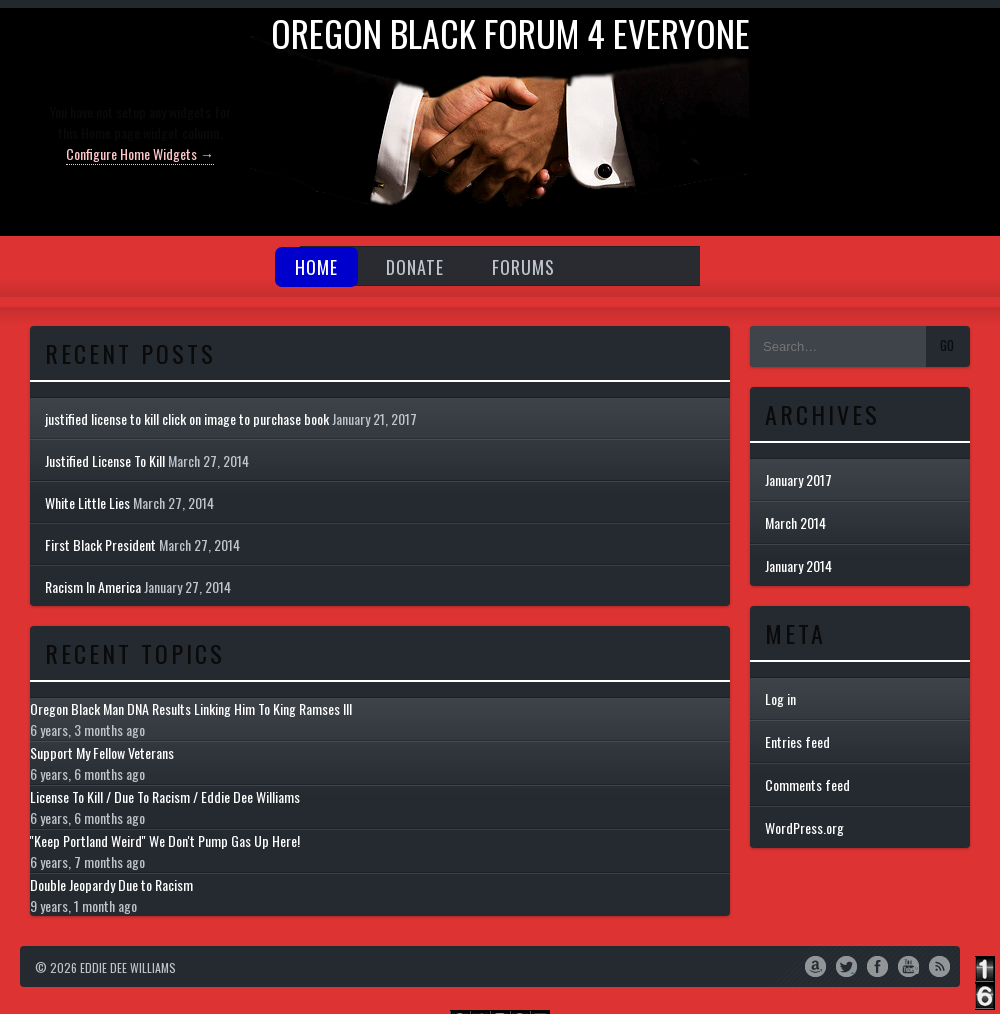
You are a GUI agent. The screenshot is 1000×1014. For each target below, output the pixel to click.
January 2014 (798, 565)
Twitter (846, 965)
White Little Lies (87, 502)
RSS (939, 965)
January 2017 (798, 479)
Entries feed (797, 741)
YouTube (908, 965)
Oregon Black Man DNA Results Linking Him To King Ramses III (191, 708)
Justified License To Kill (105, 460)
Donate (415, 267)
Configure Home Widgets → (140, 153)
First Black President (100, 544)
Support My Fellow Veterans (102, 752)
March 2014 (795, 522)
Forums (523, 267)
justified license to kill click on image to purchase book (187, 418)
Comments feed (807, 784)
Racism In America (93, 586)
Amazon (815, 965)
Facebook (877, 965)
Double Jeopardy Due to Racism (111, 884)
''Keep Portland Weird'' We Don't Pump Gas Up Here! (165, 840)
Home (316, 267)
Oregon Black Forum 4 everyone (510, 32)
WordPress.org (804, 827)
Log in (780, 698)
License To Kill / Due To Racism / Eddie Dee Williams (165, 796)
